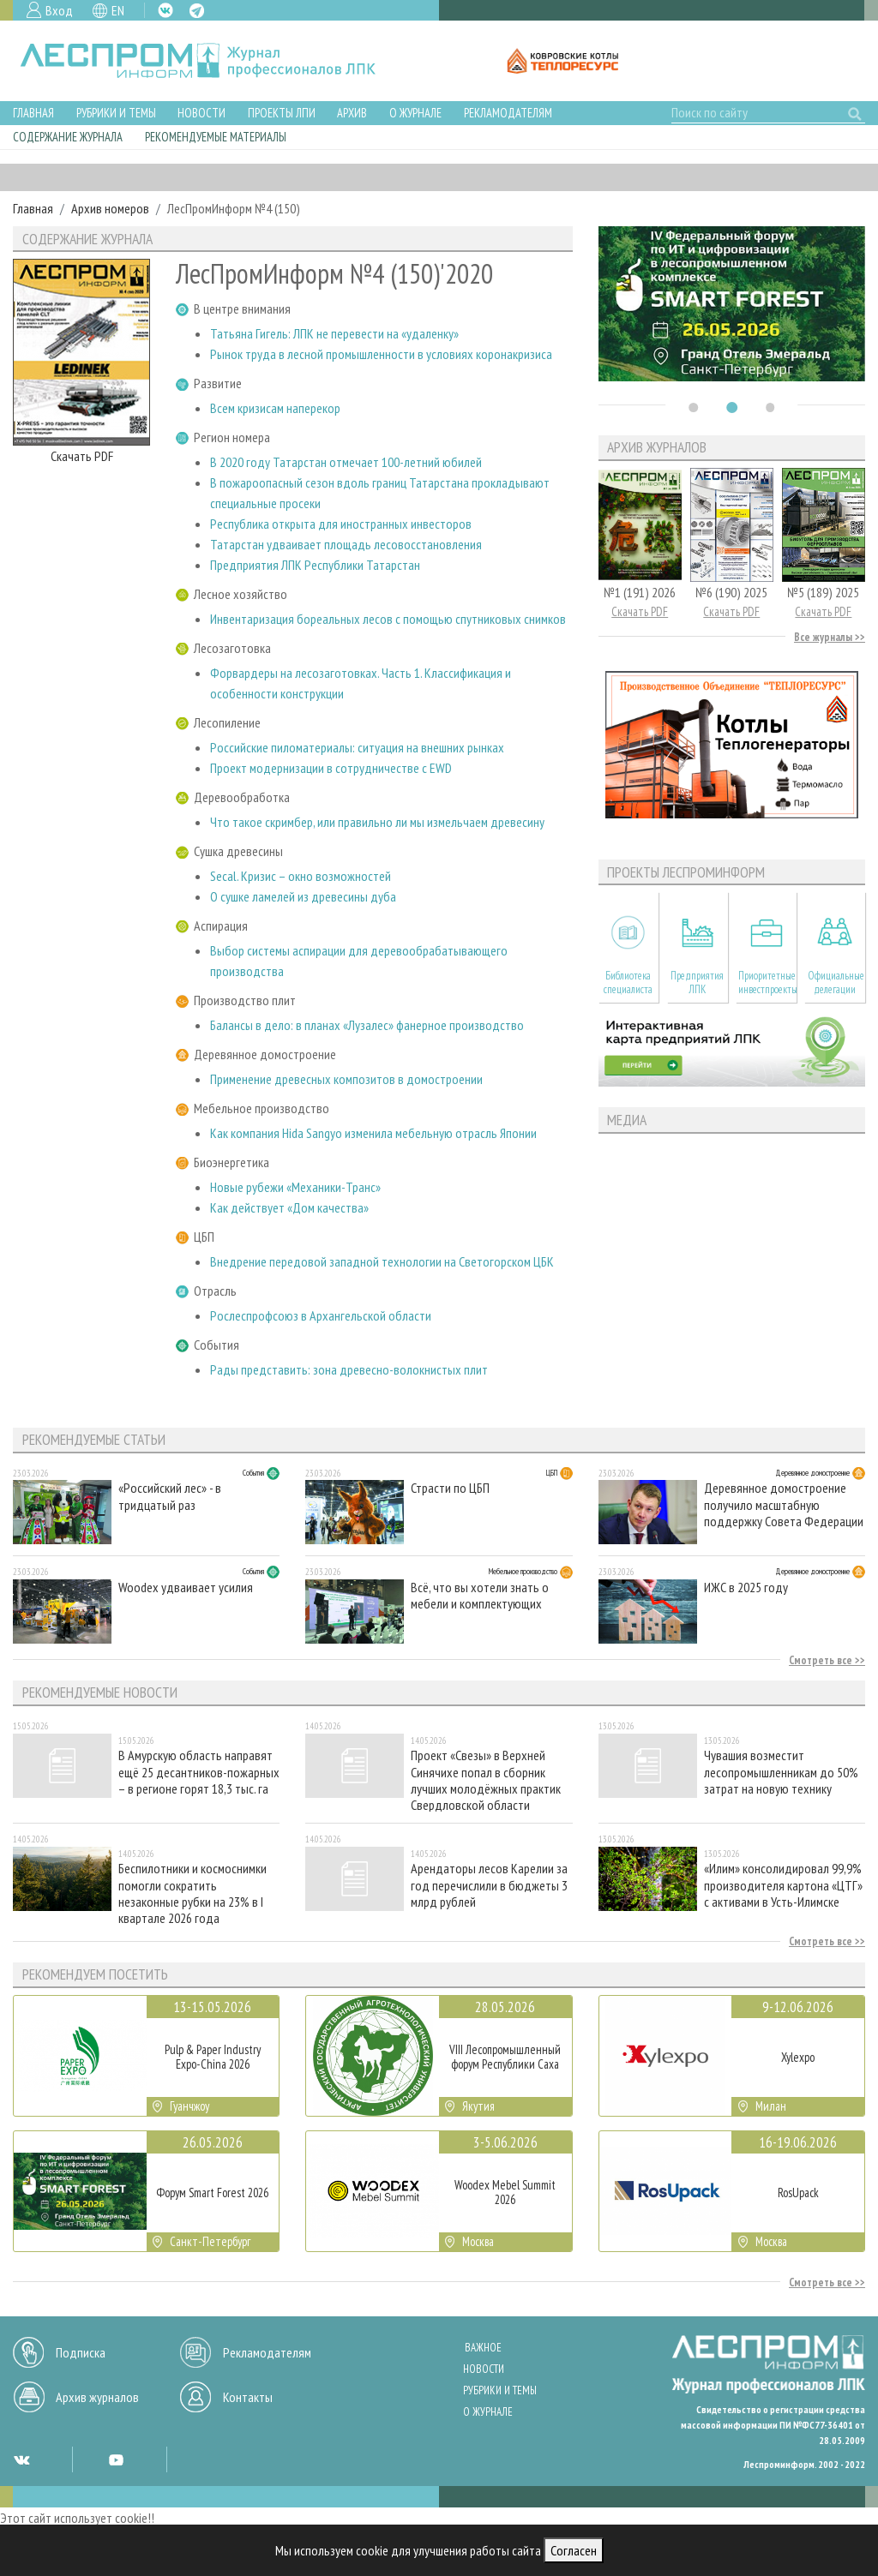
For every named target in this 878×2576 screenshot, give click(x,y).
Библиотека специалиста (628, 982)
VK (165, 10)
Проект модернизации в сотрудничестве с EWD (331, 767)
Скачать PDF (82, 455)
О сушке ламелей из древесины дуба (303, 896)
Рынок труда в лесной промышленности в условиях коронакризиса (381, 353)
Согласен (573, 2550)
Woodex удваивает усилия (185, 1587)
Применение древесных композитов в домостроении (346, 1078)
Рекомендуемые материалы (215, 137)
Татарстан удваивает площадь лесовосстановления (346, 544)
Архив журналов (97, 2396)
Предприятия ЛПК (697, 982)
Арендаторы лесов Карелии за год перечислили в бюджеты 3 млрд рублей (489, 1884)
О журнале (415, 113)
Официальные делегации (836, 982)
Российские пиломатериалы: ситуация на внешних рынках (357, 747)
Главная (33, 113)
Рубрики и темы (116, 113)
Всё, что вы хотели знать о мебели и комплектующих (480, 1595)
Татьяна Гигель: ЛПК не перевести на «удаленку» (334, 333)
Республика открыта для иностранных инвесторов (341, 523)
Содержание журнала (68, 137)
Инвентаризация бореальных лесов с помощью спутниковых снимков (388, 618)
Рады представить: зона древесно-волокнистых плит (349, 1369)
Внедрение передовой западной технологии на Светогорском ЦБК (382, 1261)
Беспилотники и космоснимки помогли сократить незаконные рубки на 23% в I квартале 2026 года (192, 1892)
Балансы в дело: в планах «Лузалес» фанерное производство (367, 1024)
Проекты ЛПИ (282, 113)
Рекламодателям (508, 113)
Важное (483, 2347)
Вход (59, 10)
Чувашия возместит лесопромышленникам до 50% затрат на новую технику (781, 1771)
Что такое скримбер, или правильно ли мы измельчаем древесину (377, 821)
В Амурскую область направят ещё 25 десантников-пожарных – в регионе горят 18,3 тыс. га (199, 1771)
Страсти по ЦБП (450, 1488)
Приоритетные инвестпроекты (767, 982)
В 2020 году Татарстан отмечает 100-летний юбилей (346, 461)
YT (115, 2459)
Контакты (248, 2396)
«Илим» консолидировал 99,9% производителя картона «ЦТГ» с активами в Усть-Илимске (783, 1884)
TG (196, 10)
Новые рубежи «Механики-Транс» (295, 1186)
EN (117, 10)
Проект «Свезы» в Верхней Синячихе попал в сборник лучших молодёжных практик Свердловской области (486, 1779)
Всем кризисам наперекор (275, 407)
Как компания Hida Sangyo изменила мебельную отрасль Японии (373, 1132)
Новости (201, 113)
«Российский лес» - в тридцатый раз (169, 1496)
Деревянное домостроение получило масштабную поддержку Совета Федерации (783, 1504)
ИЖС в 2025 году (746, 1587)
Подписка (80, 2352)
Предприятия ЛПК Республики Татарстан (315, 564)
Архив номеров (110, 208)
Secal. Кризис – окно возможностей (300, 875)
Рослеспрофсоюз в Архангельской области (320, 1315)
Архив (352, 113)
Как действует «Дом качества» (289, 1207)
